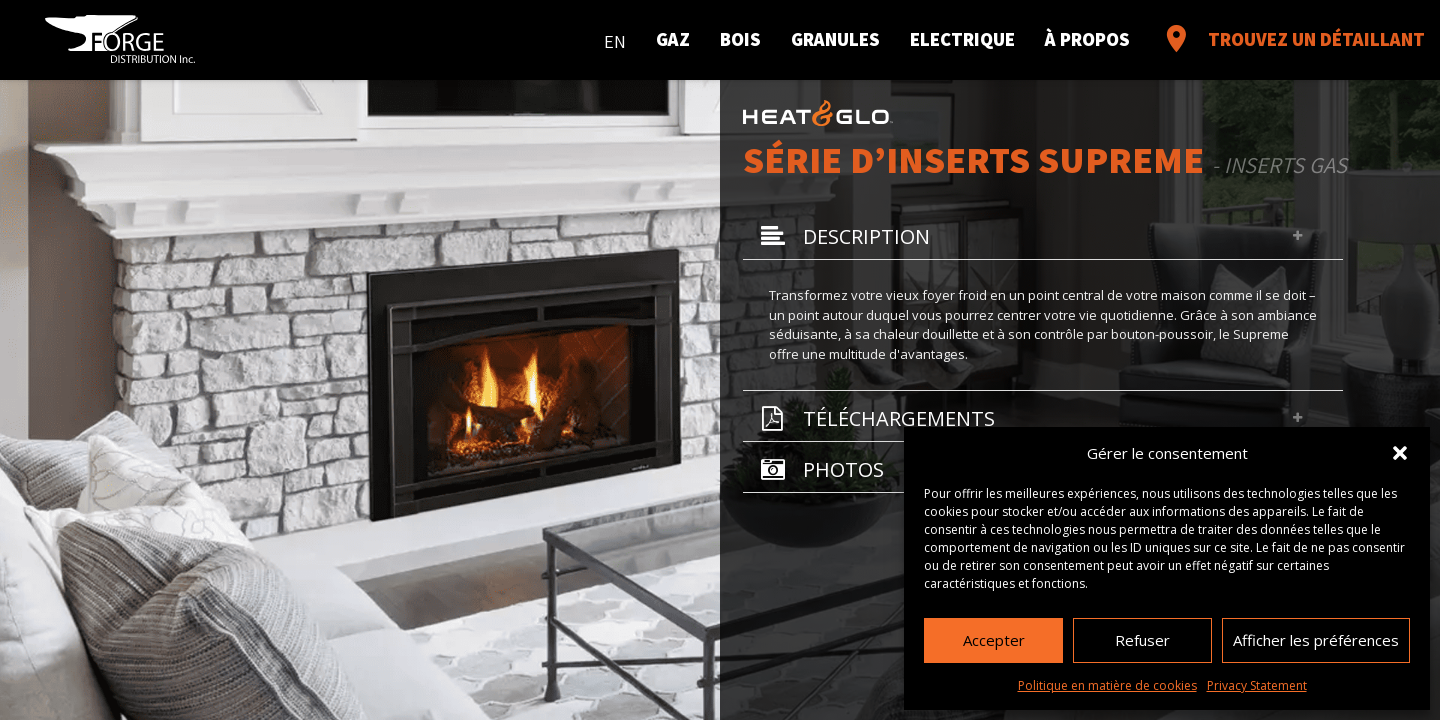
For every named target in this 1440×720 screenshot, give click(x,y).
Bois (740, 39)
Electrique (962, 39)
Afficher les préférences (1316, 640)
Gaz (673, 39)
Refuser (1142, 640)
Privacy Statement (1257, 685)
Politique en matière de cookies (1107, 685)
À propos (1087, 39)
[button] (1400, 453)
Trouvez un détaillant (1292, 39)
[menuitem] (615, 37)
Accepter (994, 640)
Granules (835, 39)
